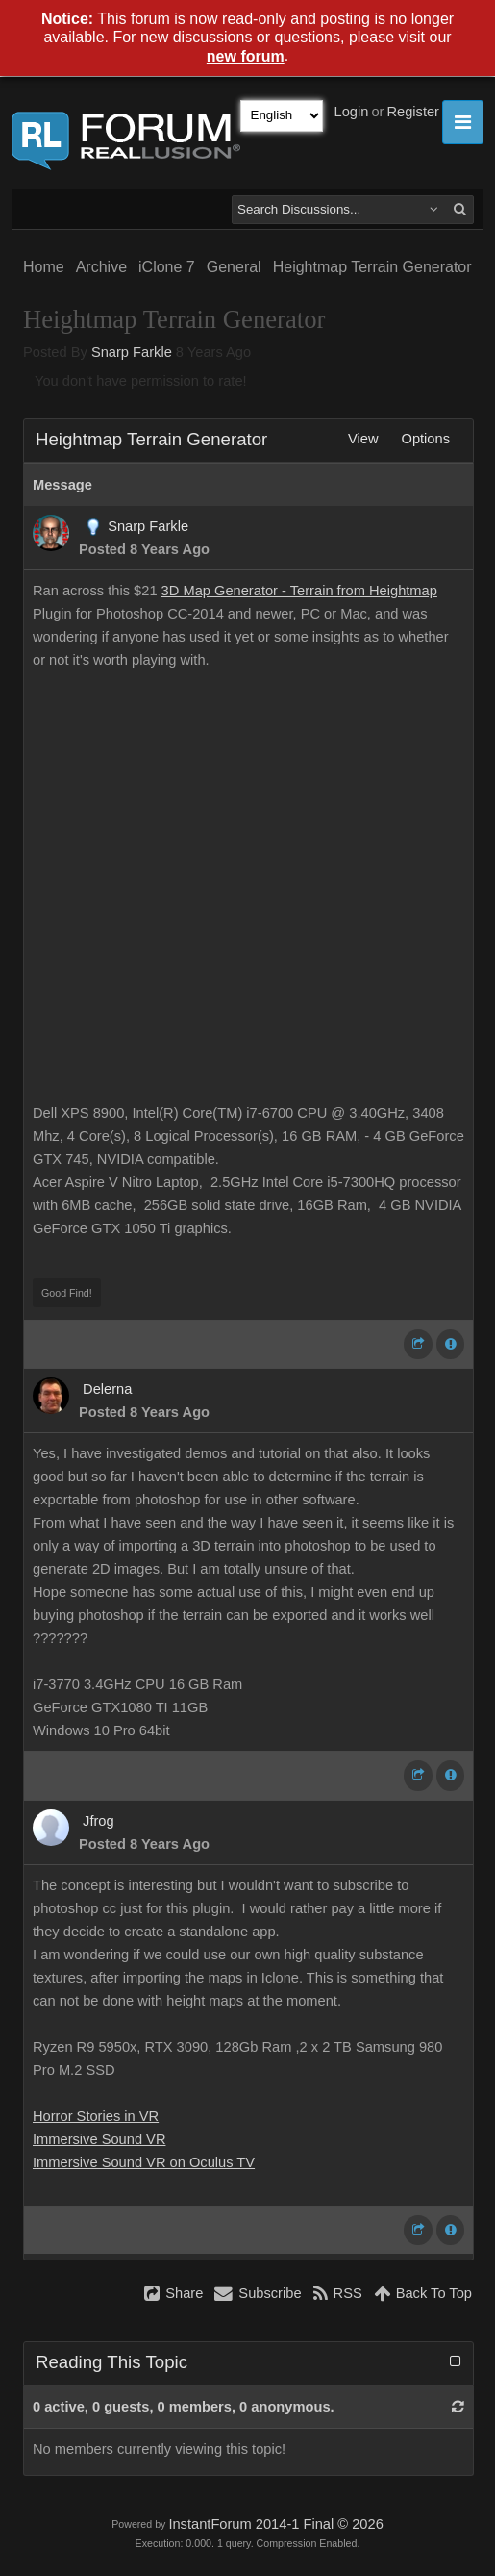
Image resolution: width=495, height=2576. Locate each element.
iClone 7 (166, 267)
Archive (101, 267)
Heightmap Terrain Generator (372, 267)
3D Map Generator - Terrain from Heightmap (299, 590)
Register (412, 111)
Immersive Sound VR (99, 2139)
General (234, 267)
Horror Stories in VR (96, 2116)
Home (43, 267)
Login (351, 111)
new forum (246, 57)
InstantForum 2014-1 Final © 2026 (275, 2524)
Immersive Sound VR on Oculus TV (144, 2162)
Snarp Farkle (131, 352)
